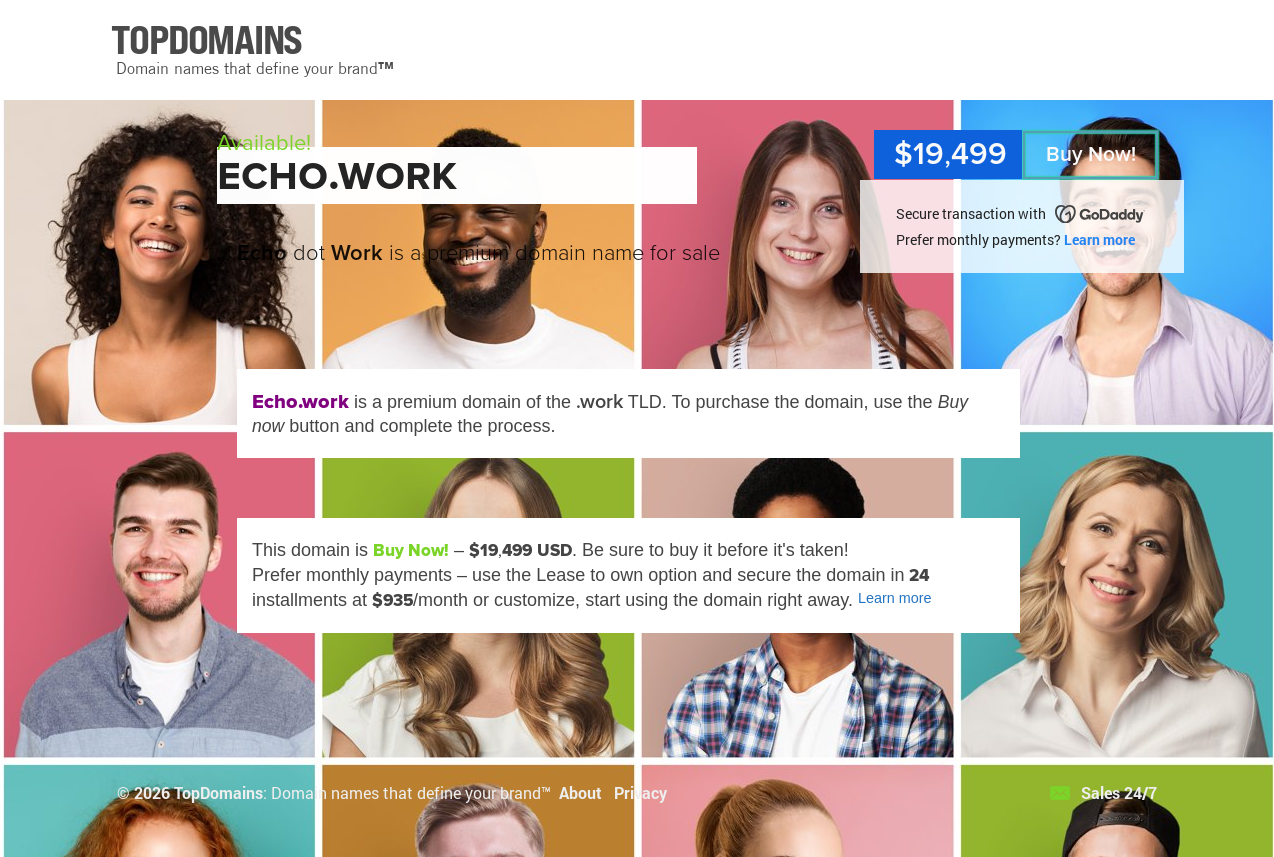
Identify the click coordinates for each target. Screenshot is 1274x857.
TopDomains (218, 792)
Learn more (1099, 239)
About (580, 792)
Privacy (640, 792)
